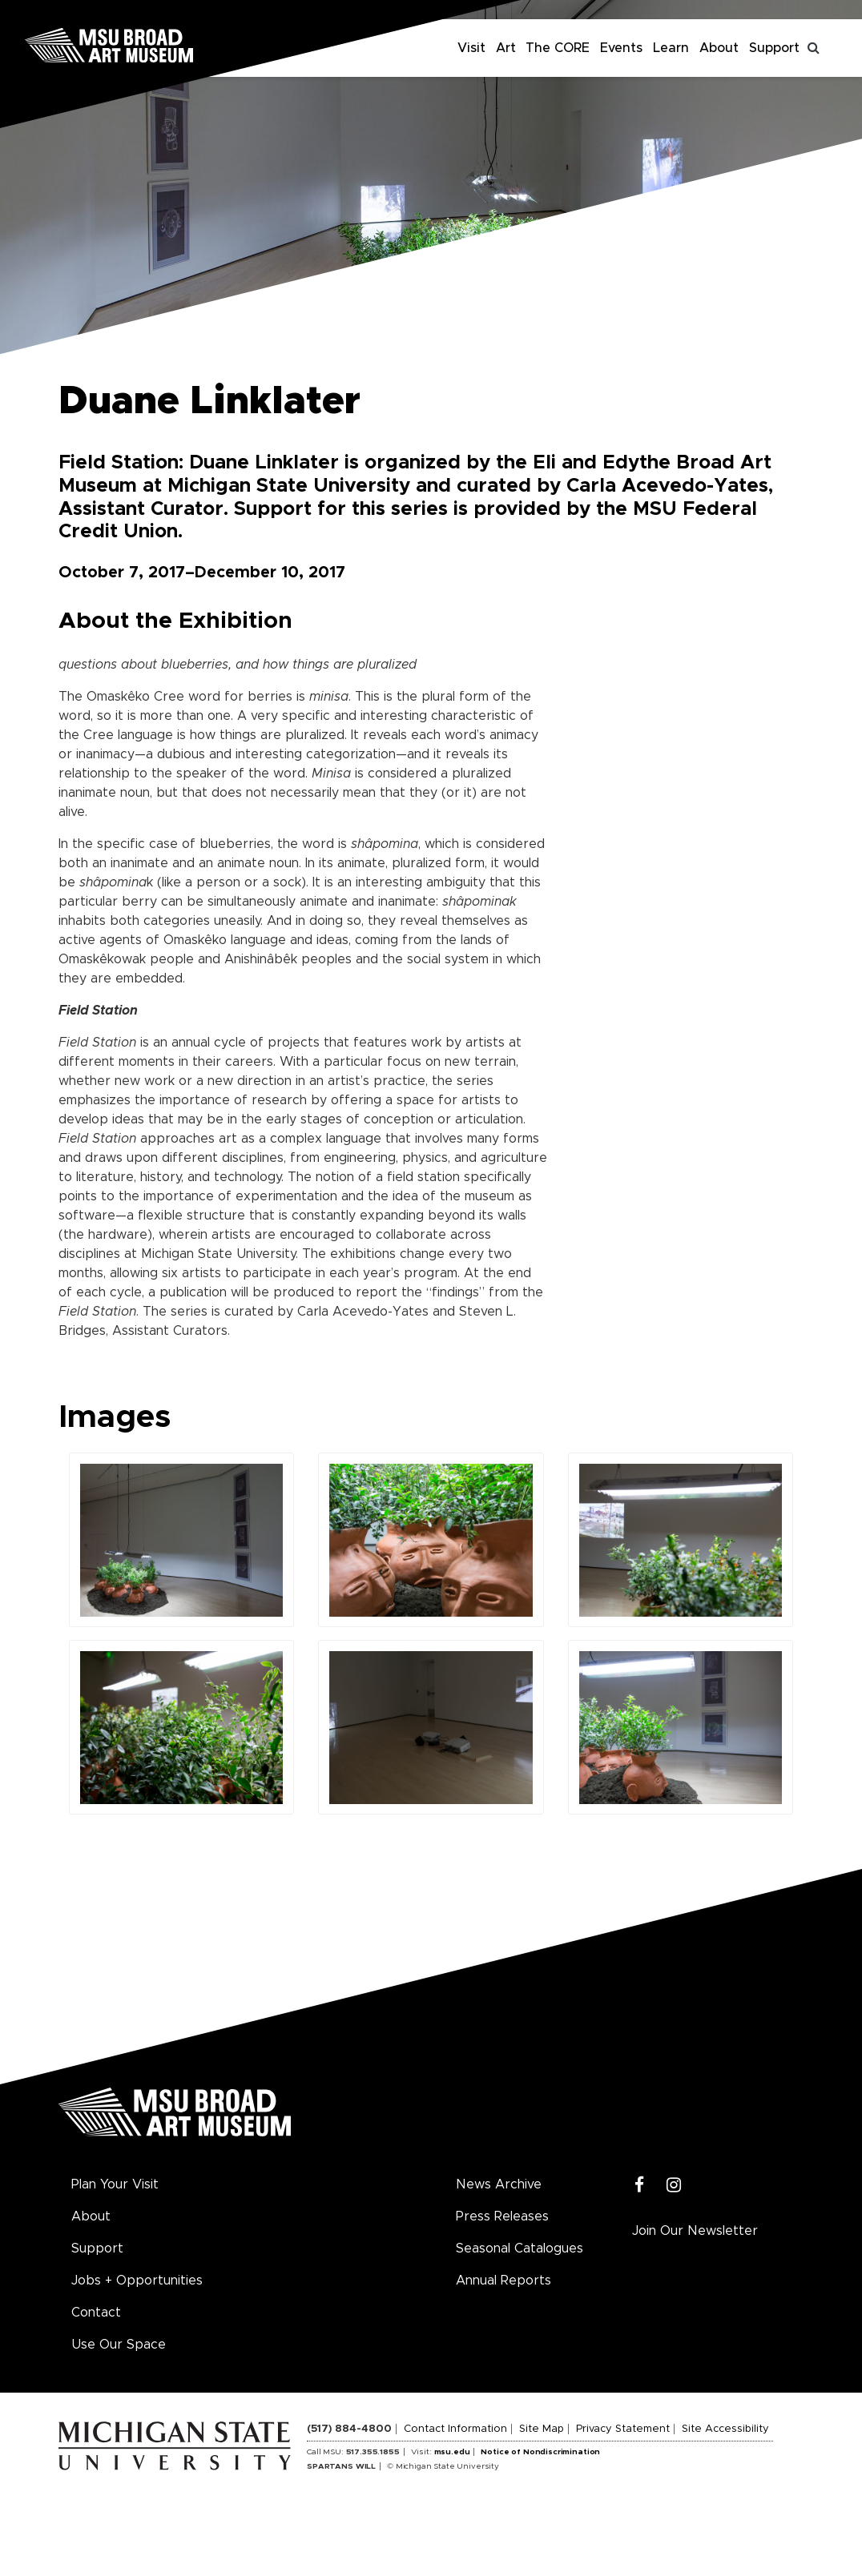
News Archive (499, 2184)
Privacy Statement (623, 2429)
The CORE (558, 48)
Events (621, 48)
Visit (471, 48)
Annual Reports (503, 2280)
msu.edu (452, 2452)
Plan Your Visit (115, 2184)
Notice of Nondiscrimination (540, 2452)
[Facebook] (639, 2185)
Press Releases (502, 2216)
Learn (671, 48)
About (719, 48)
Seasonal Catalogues (519, 2248)
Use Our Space (118, 2344)
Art (506, 48)
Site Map (541, 2429)
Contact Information (455, 2429)
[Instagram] (674, 2185)
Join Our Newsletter (695, 2230)
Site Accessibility (725, 2429)
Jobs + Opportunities (137, 2280)
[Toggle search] (814, 48)
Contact (96, 2312)
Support (774, 48)
